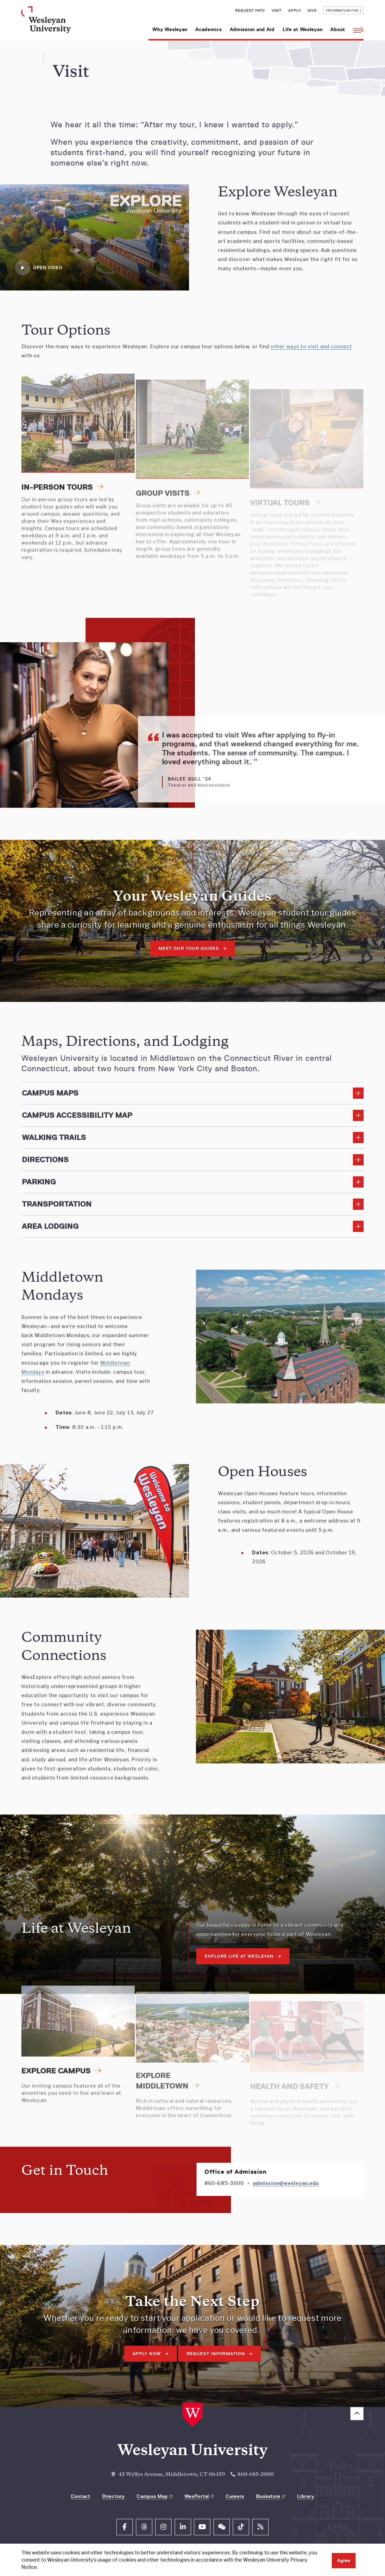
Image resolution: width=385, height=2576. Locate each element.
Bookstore (268, 2496)
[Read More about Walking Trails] (192, 1138)
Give (312, 10)
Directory (113, 2496)
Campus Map (152, 2496)
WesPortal (196, 2496)
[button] (356, 27)
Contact (80, 2496)
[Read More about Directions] (192, 1160)
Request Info (250, 10)
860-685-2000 (255, 2474)
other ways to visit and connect (311, 346)
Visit (277, 10)
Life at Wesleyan (303, 29)
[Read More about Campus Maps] (192, 1093)
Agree (343, 2560)
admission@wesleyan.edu (286, 2183)
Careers (235, 2496)
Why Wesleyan (169, 29)
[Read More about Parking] (192, 1182)
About (337, 29)
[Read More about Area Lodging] (192, 1226)
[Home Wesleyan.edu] (61, 23)
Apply (294, 10)
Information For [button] (343, 10)
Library (305, 2496)
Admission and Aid (252, 29)
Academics (208, 29)
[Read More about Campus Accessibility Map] (192, 1115)
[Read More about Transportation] (192, 1204)
